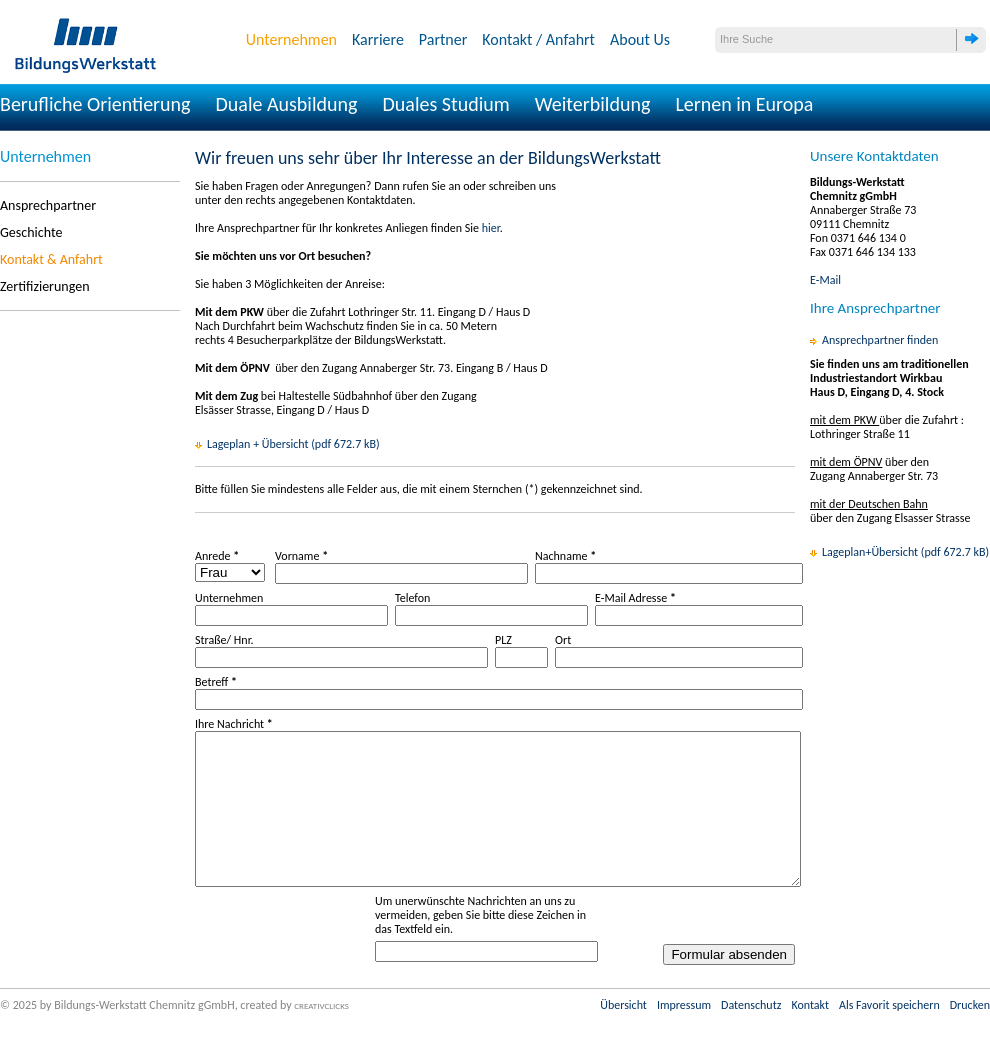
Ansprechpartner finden (880, 340)
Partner (443, 39)
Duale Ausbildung (287, 104)
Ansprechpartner (48, 205)
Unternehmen (291, 39)
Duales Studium (445, 104)
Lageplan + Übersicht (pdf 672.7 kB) (293, 444)
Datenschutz (751, 1035)
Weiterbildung (593, 104)
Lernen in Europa (744, 104)
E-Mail (825, 280)
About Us (640, 39)
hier (491, 228)
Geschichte (31, 232)
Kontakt (810, 1035)
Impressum (684, 1035)
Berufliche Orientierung (95, 104)
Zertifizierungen (45, 286)
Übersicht (623, 1035)
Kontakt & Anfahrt (51, 259)
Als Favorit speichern (889, 1035)
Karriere (378, 39)
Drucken (970, 1035)
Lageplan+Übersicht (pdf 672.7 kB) (905, 552)
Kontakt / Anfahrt (538, 39)
